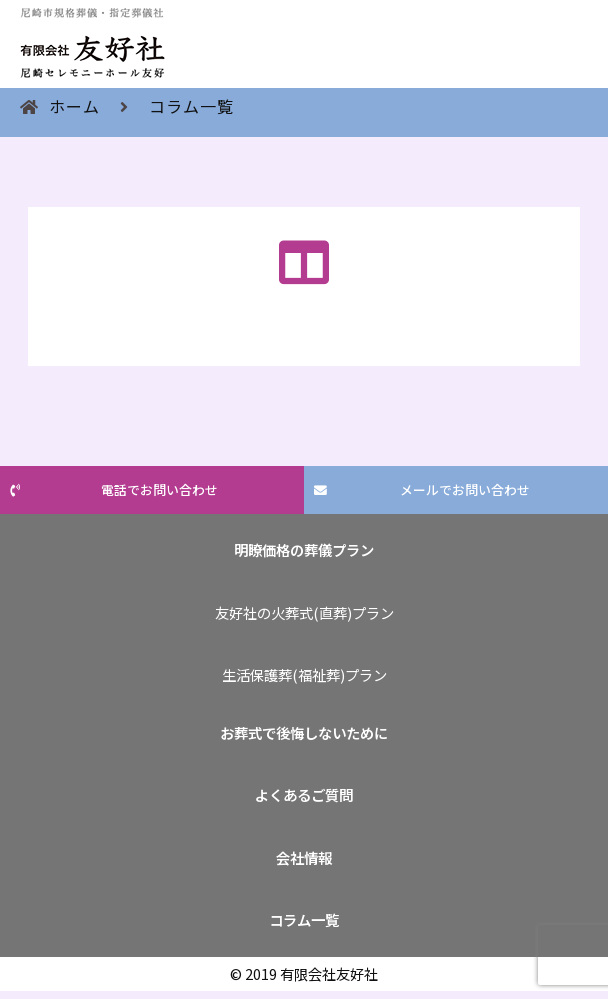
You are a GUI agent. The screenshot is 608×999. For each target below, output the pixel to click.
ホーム (74, 106)
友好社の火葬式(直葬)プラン (304, 612)
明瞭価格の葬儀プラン (304, 549)
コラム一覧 (191, 106)
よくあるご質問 (304, 794)
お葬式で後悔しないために (304, 732)
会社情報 (304, 857)
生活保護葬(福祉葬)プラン (304, 674)
